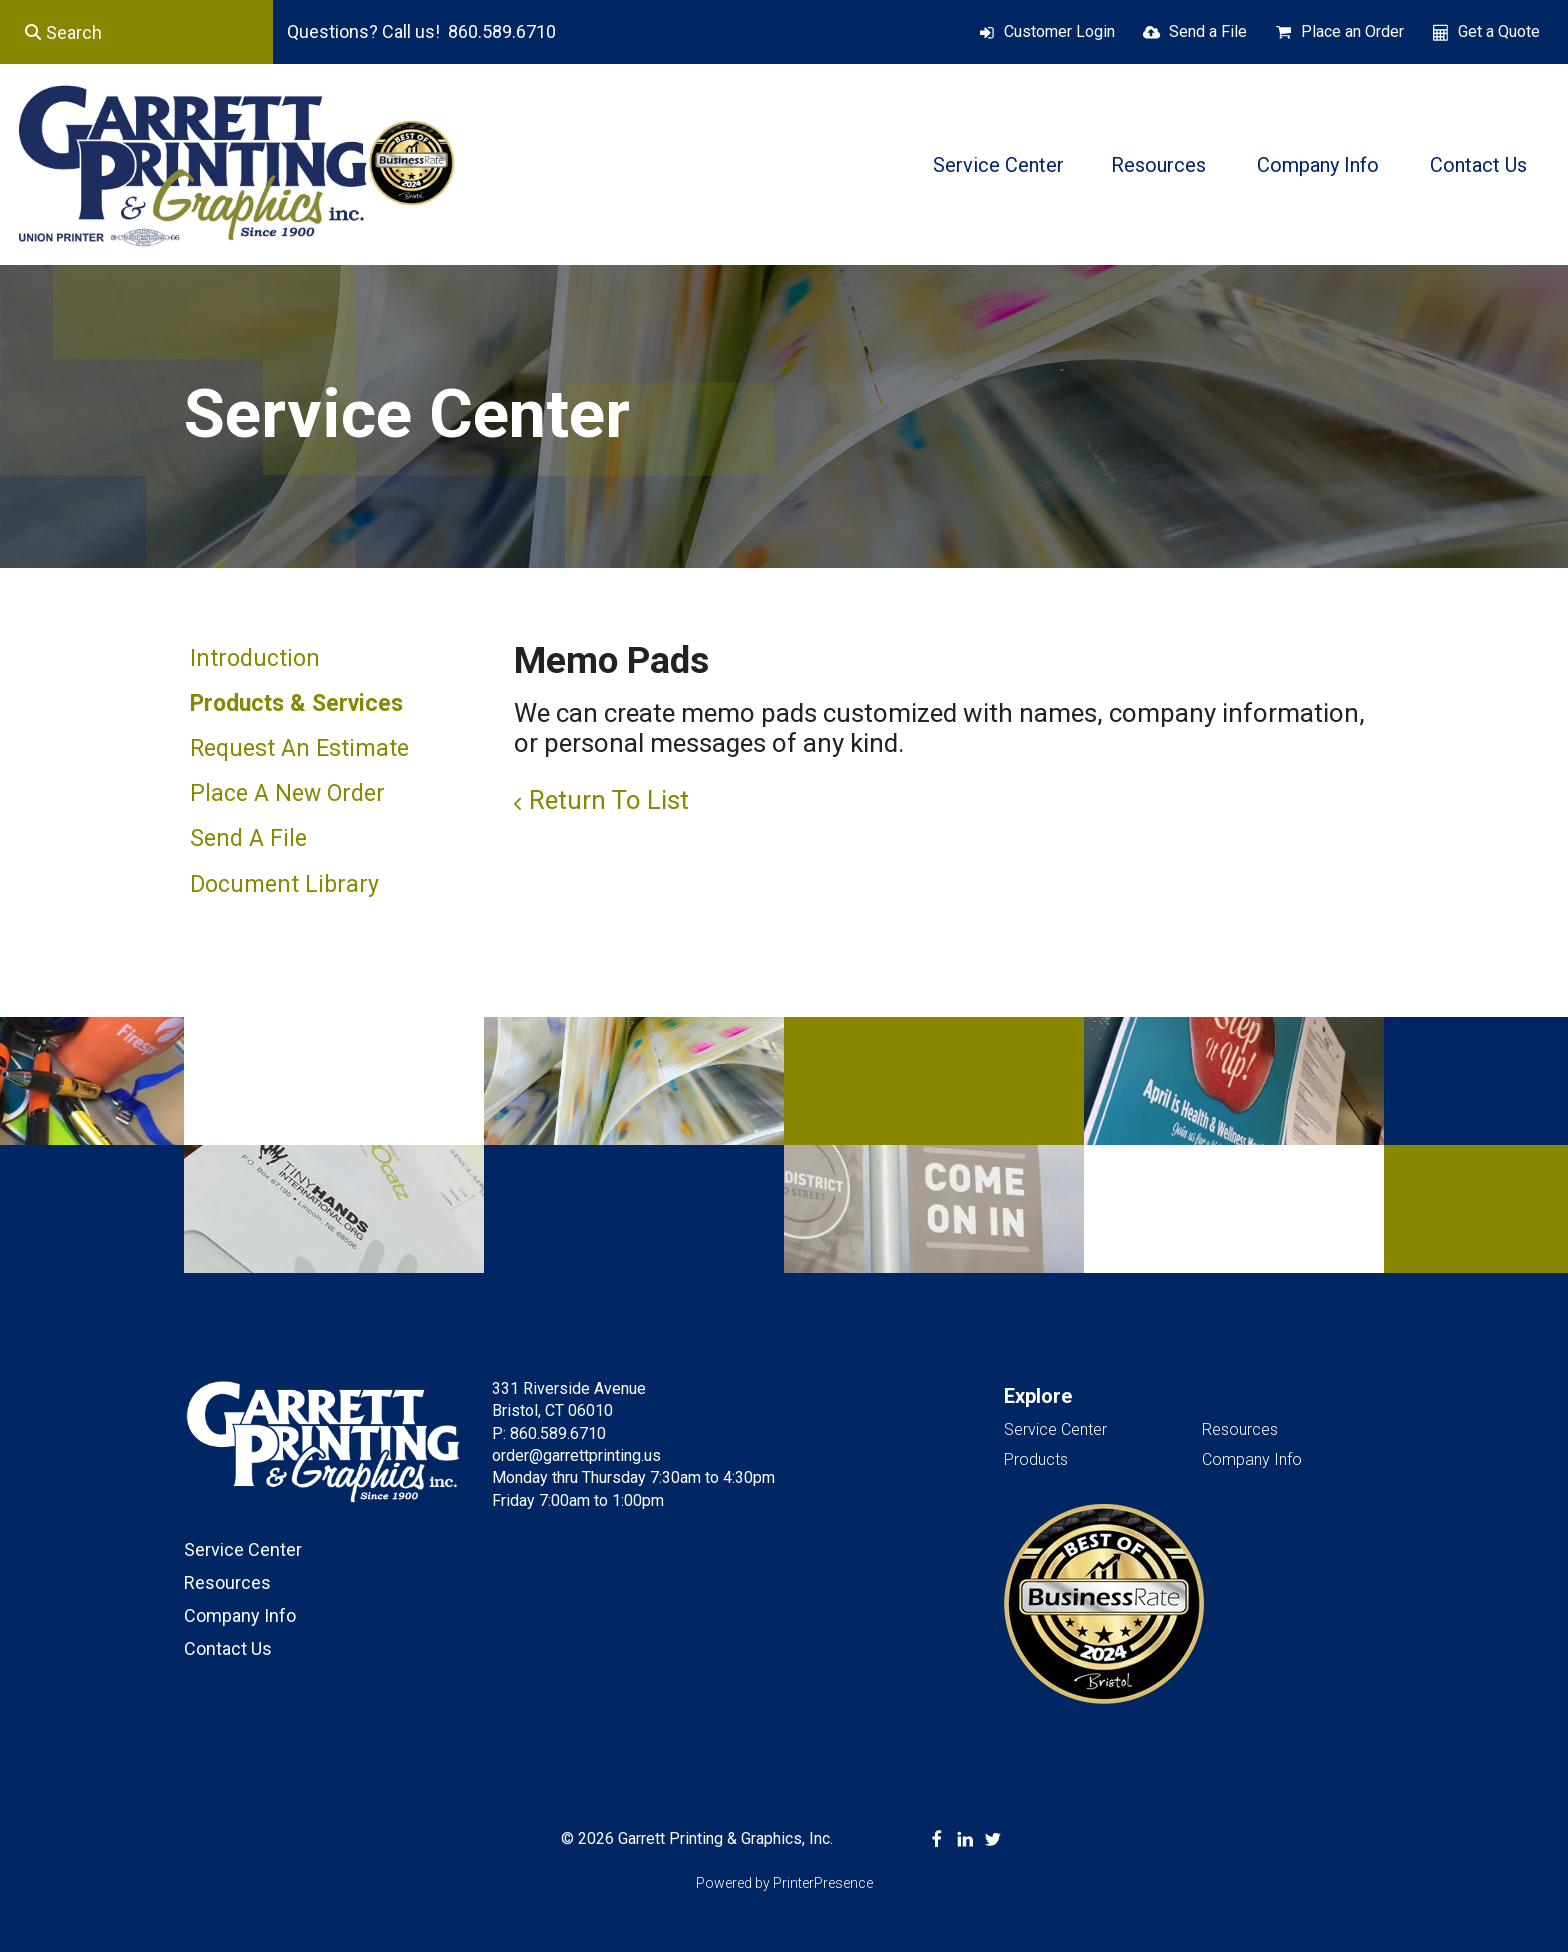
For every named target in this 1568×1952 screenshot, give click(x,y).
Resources (1158, 165)
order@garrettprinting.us (576, 1455)
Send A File (248, 838)
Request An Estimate (299, 748)
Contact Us (1478, 165)
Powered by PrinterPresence (784, 1883)
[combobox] (136, 32)
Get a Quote (1499, 31)
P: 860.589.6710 (549, 1433)
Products (1036, 1459)
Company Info (1318, 165)
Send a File (1208, 31)
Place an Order (1352, 31)
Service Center (998, 165)
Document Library (284, 884)
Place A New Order (287, 793)
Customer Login (1059, 31)
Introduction (255, 658)
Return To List (609, 800)
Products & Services (296, 703)
